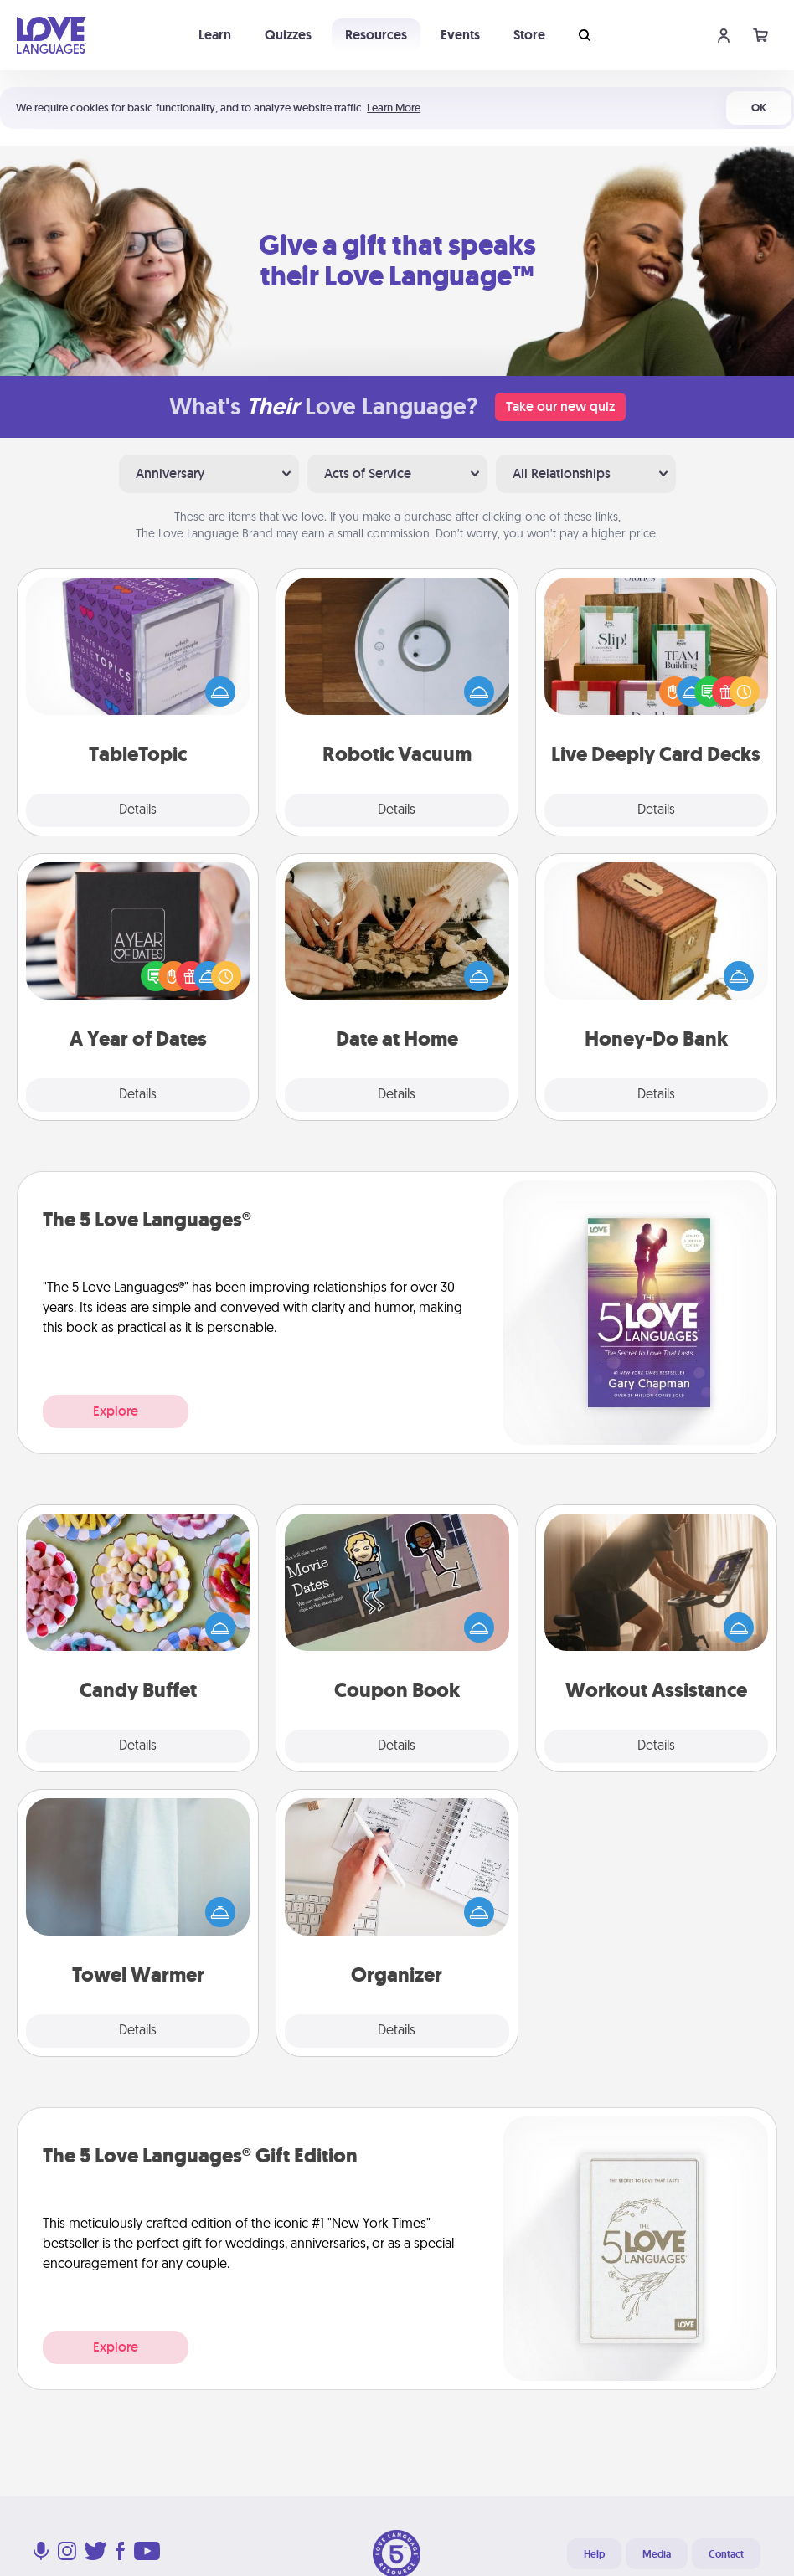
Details (138, 810)
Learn (214, 35)
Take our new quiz (560, 406)
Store (529, 35)
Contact (726, 2554)
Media (656, 2554)
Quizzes (288, 35)
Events (460, 35)
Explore (115, 1411)
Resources (376, 35)
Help (594, 2554)
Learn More (393, 107)
